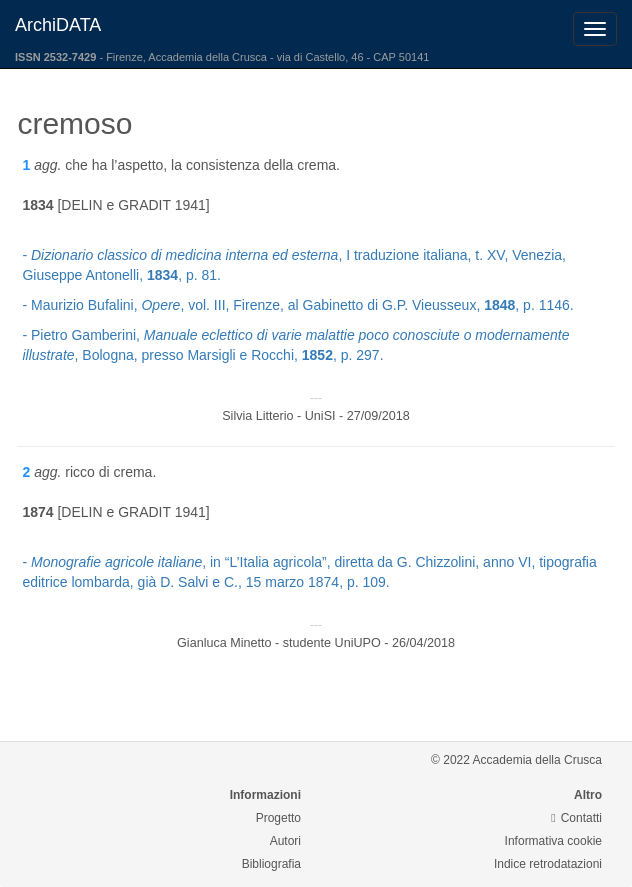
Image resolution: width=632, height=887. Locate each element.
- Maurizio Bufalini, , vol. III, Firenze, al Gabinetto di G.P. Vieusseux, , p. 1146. (297, 305)
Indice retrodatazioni (548, 864)
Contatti (576, 818)
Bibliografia (271, 864)
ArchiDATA (58, 25)
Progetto (278, 818)
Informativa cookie (553, 841)
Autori (285, 841)
